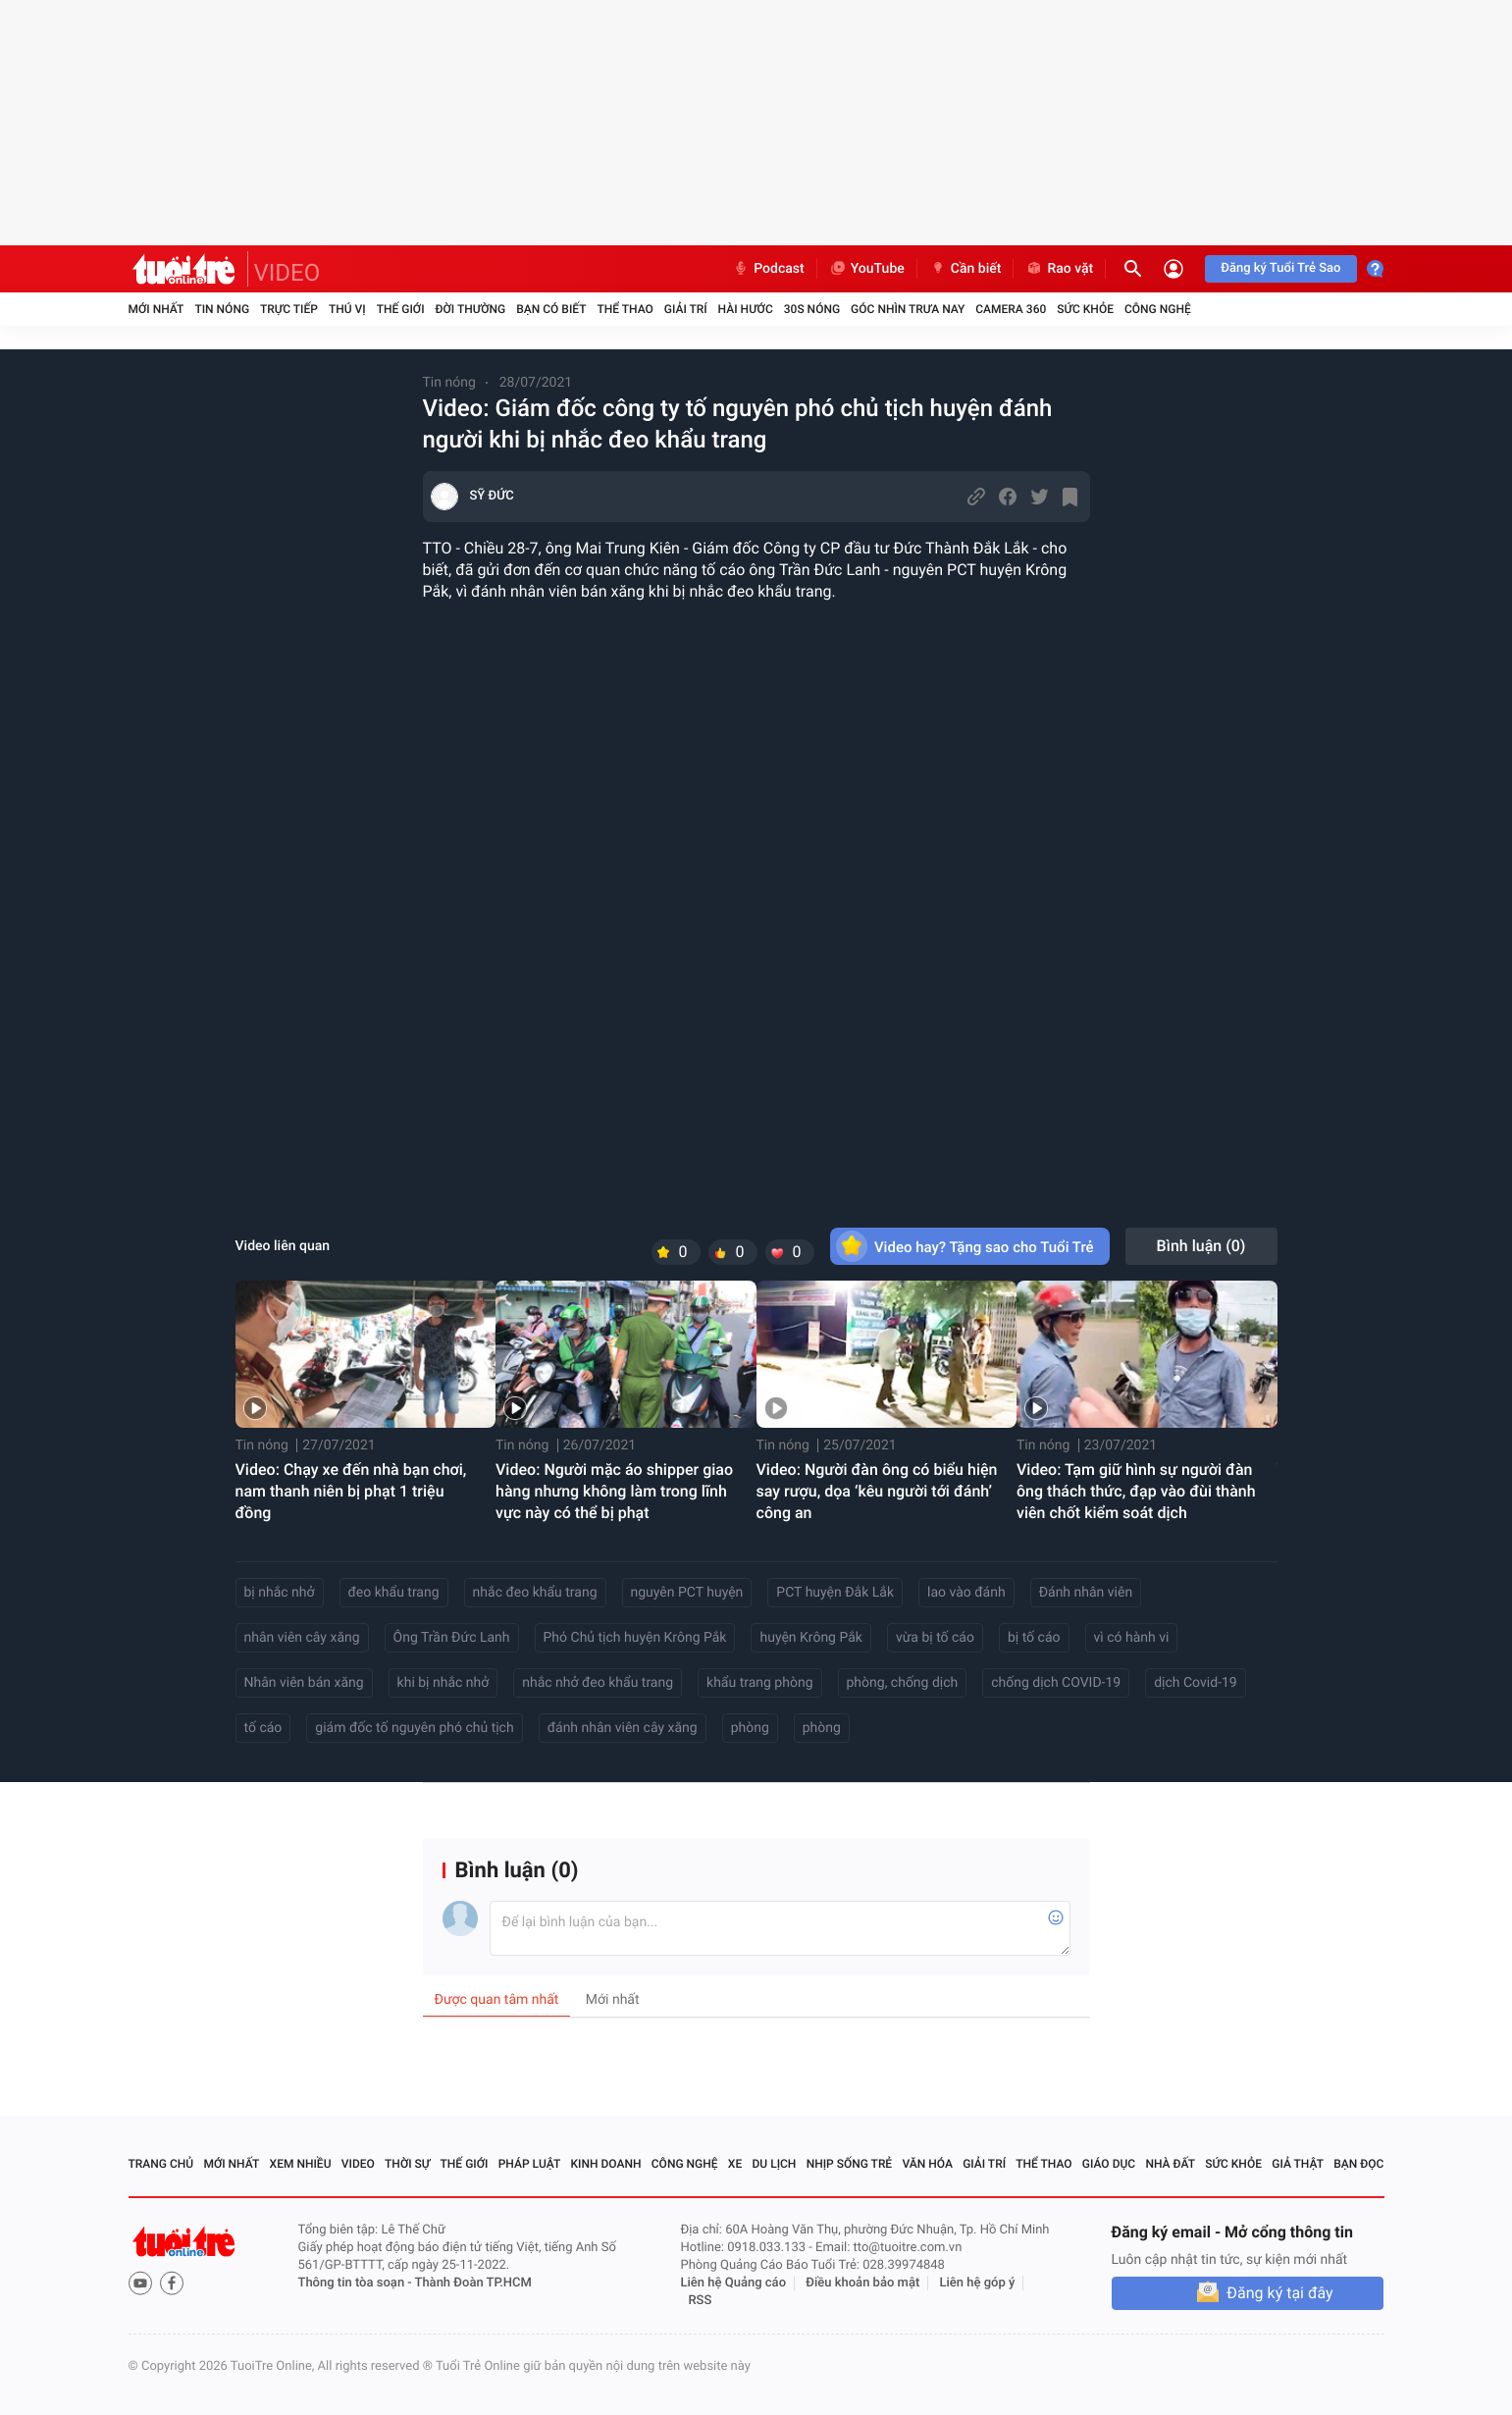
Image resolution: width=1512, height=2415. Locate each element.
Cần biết (965, 269)
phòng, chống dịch (903, 1683)
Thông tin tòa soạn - (356, 2283)
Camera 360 (1010, 309)
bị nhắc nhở (279, 1593)
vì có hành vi (1132, 1638)
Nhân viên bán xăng (304, 1683)
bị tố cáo (1034, 1638)
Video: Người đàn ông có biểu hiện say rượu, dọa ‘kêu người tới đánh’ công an (877, 1491)
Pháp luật (529, 2164)
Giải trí (685, 309)
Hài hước (745, 309)
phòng (750, 1728)
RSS (700, 2300)
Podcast (768, 269)
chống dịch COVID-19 (1056, 1683)
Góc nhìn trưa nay (908, 309)
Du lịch (775, 2164)
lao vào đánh (966, 1593)
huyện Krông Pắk (810, 1638)
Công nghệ (1157, 309)
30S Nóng (812, 309)
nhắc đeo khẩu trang (535, 1593)
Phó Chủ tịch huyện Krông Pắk (635, 1638)
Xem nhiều (301, 2164)
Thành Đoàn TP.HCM (473, 2283)
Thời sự (407, 2164)
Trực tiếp (289, 309)
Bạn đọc (1358, 2164)
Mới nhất (156, 309)
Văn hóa (927, 2164)
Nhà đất (1170, 2164)
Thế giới (401, 309)
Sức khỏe (1085, 309)
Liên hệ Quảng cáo (734, 2283)
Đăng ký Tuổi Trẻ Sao (1280, 268)
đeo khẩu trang (394, 1593)
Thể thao (624, 309)
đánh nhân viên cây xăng (622, 1728)
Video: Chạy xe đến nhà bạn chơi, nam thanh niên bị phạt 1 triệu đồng (351, 1491)
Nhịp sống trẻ (850, 2164)
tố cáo (263, 1728)
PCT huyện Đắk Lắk (835, 1593)
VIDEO (287, 273)
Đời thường (471, 309)
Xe (735, 2164)
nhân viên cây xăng (302, 1638)
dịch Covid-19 (1195, 1683)
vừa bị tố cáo (935, 1638)
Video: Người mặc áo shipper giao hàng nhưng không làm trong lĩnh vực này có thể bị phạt (614, 1491)
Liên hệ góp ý (978, 2283)
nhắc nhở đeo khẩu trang (597, 1683)
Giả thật (1298, 2164)
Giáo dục (1108, 2164)
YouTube (867, 269)
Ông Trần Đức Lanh (451, 1638)
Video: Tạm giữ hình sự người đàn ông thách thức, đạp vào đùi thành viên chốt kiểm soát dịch (1136, 1491)
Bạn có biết (551, 309)
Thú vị (347, 309)
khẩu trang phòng (759, 1683)
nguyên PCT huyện (687, 1593)
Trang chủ (161, 2164)
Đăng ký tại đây (1279, 2293)
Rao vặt (1059, 269)
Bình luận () (1201, 1245)
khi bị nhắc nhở (443, 1683)
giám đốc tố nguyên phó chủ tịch (414, 1728)
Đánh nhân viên (1085, 1593)
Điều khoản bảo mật (862, 2283)
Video (358, 2164)
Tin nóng (221, 309)
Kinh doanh (605, 2164)
